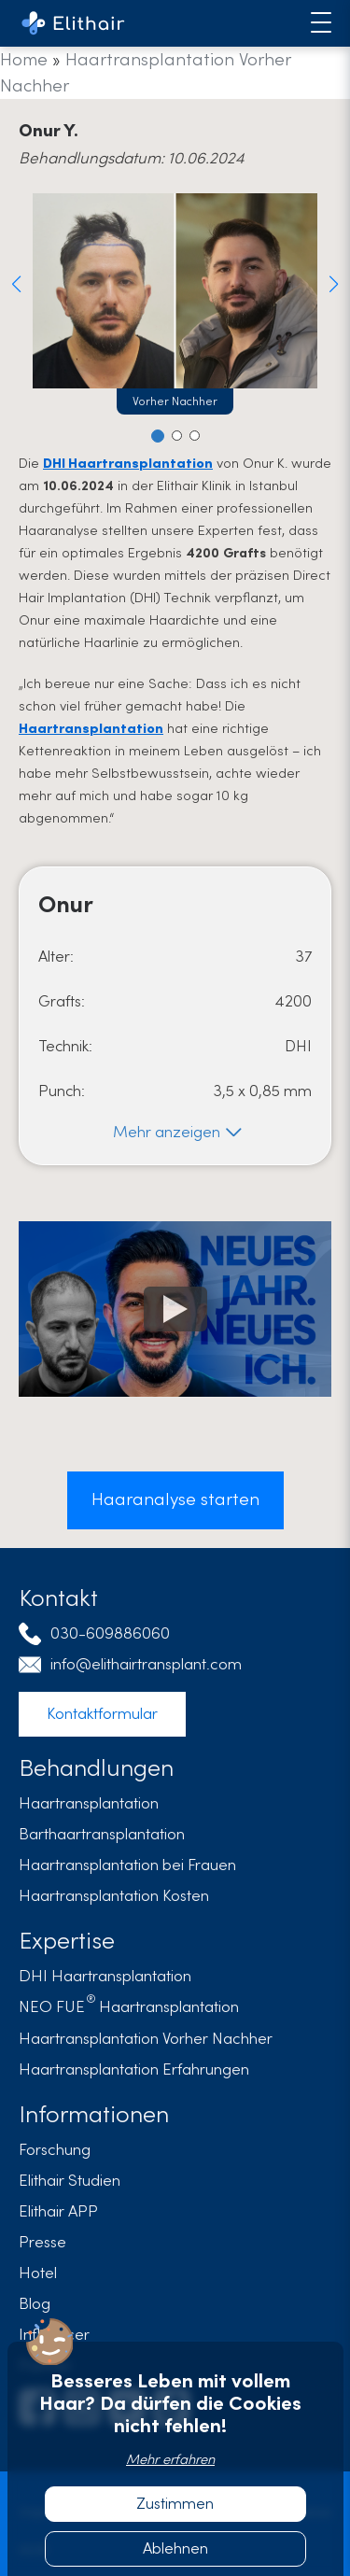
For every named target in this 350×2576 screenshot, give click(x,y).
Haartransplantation (91, 728)
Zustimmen (175, 2504)
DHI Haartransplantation (105, 1976)
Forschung (55, 2150)
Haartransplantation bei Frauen (127, 1865)
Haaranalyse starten (175, 1499)
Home (24, 59)
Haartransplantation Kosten (114, 1896)
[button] (16, 283)
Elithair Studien (69, 2180)
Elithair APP (58, 2211)
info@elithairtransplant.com (146, 1664)
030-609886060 (110, 1633)
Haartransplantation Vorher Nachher (146, 2039)
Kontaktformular (102, 1714)
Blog (34, 2304)
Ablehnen (175, 2548)
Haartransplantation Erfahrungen (134, 2069)
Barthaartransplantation (102, 1834)
